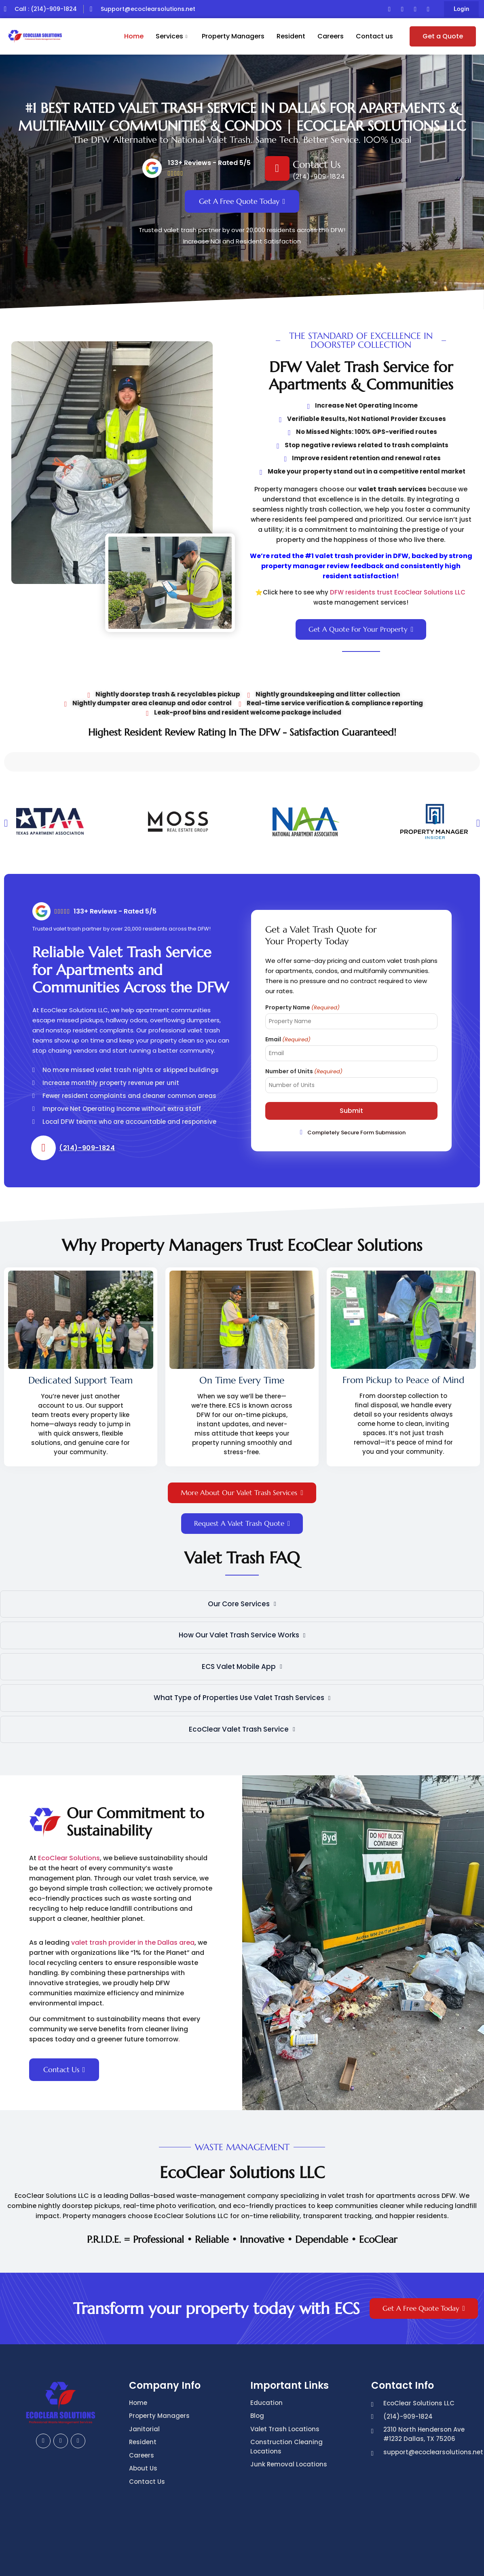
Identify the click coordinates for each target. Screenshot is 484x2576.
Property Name (302, 954)
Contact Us (317, 165)
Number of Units (303, 1018)
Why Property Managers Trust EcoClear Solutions (242, 1194)
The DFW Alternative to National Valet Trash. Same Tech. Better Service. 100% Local (242, 139)
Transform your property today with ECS (216, 2255)
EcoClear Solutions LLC (242, 2131)
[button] (461, 9)
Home (134, 36)
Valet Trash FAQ (242, 1520)
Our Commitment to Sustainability (135, 1768)
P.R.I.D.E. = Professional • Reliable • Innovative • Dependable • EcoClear (242, 2186)
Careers (330, 36)
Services (171, 36)
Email (288, 986)
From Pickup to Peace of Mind (77, 1327)
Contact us (374, 36)
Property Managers (233, 36)
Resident (291, 36)
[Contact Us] (277, 168)
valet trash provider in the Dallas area (132, 1889)
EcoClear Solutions (69, 1804)
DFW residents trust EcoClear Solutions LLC (397, 592)
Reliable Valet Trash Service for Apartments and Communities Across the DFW (130, 916)
